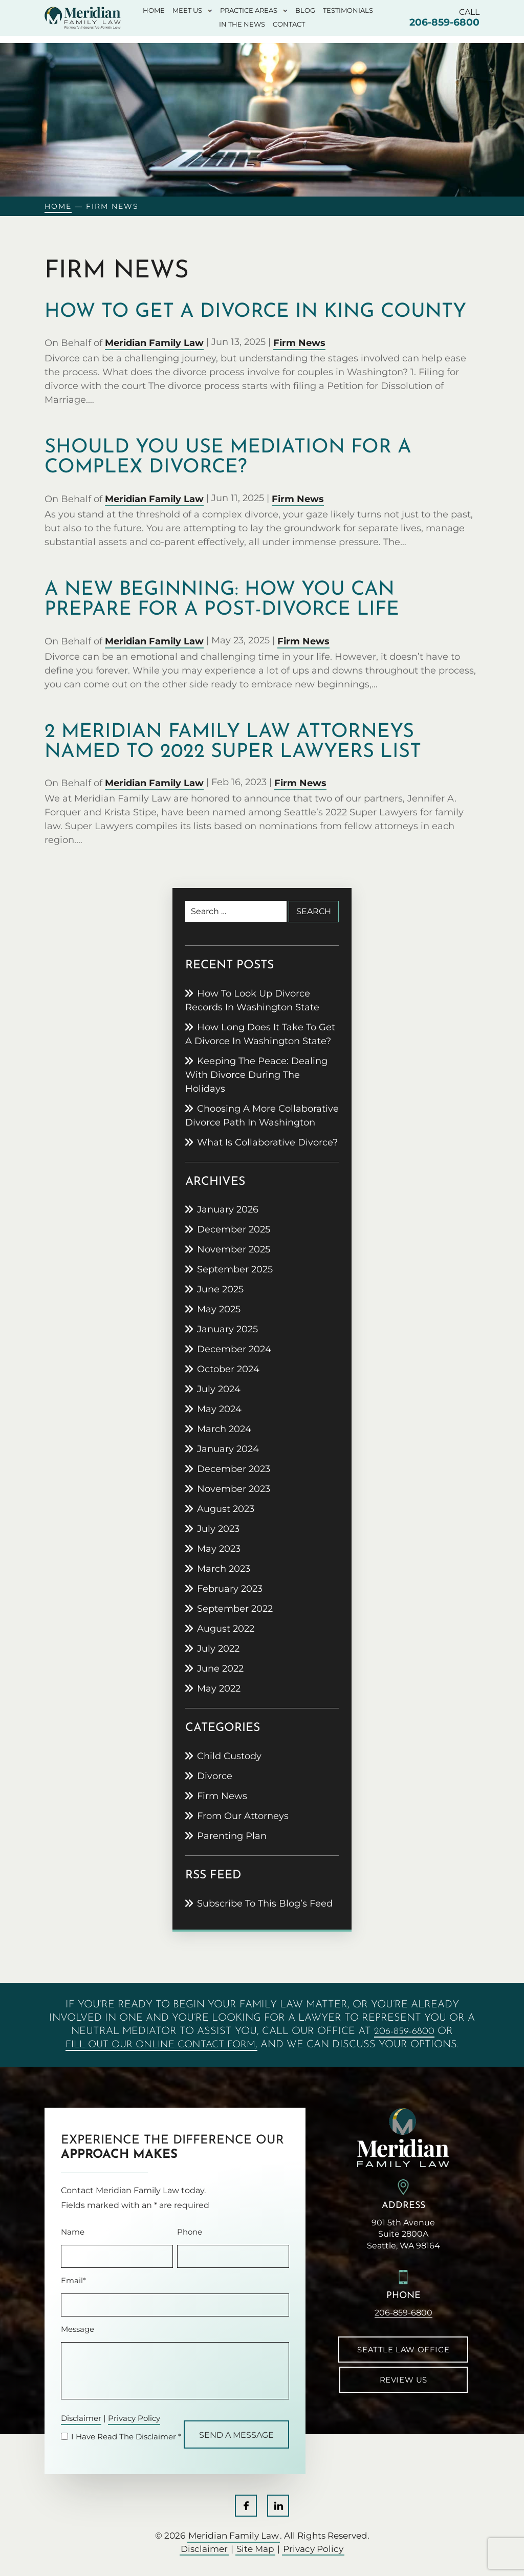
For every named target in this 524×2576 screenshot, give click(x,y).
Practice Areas (248, 10)
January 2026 (227, 1209)
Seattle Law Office (403, 2349)
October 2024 (228, 1369)
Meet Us (187, 10)
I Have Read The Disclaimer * (126, 2437)
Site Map (255, 2549)
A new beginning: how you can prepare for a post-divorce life (222, 600)
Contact (289, 24)
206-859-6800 (444, 22)
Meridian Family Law (154, 343)
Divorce (214, 1776)
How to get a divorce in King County (255, 312)
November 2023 (233, 1489)
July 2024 (219, 1389)
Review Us (403, 2380)
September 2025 (235, 1269)
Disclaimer (81, 2418)
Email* (73, 2280)
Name (72, 2232)
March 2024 (224, 1429)
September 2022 (235, 1608)
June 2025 (220, 1289)
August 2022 (225, 1628)
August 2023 (225, 1508)
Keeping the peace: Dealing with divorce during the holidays (256, 1074)
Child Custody (229, 1756)
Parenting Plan (232, 1836)
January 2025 (227, 1329)
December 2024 (234, 1349)
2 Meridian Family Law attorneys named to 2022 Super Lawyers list (233, 742)
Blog (305, 10)
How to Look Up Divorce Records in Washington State (252, 1000)
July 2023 (218, 1528)
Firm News (299, 343)
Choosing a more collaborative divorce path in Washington (262, 1115)
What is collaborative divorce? (267, 1142)
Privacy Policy (134, 2418)
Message (77, 2329)
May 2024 (219, 1409)
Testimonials (348, 10)
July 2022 (218, 1648)
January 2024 (228, 1449)
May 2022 (219, 1688)
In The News (242, 24)
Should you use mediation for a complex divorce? (228, 458)
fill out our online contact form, (161, 2045)
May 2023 (219, 1548)
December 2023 (233, 1469)
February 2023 (230, 1588)
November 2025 (233, 1249)
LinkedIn (278, 2506)
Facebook (246, 2506)
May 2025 (219, 1309)
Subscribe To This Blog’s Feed (265, 1903)
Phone (189, 2232)
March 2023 (223, 1568)
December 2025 (233, 1229)
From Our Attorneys (243, 1816)
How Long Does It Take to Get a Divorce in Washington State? (260, 1034)
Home (154, 10)
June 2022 (220, 1668)
